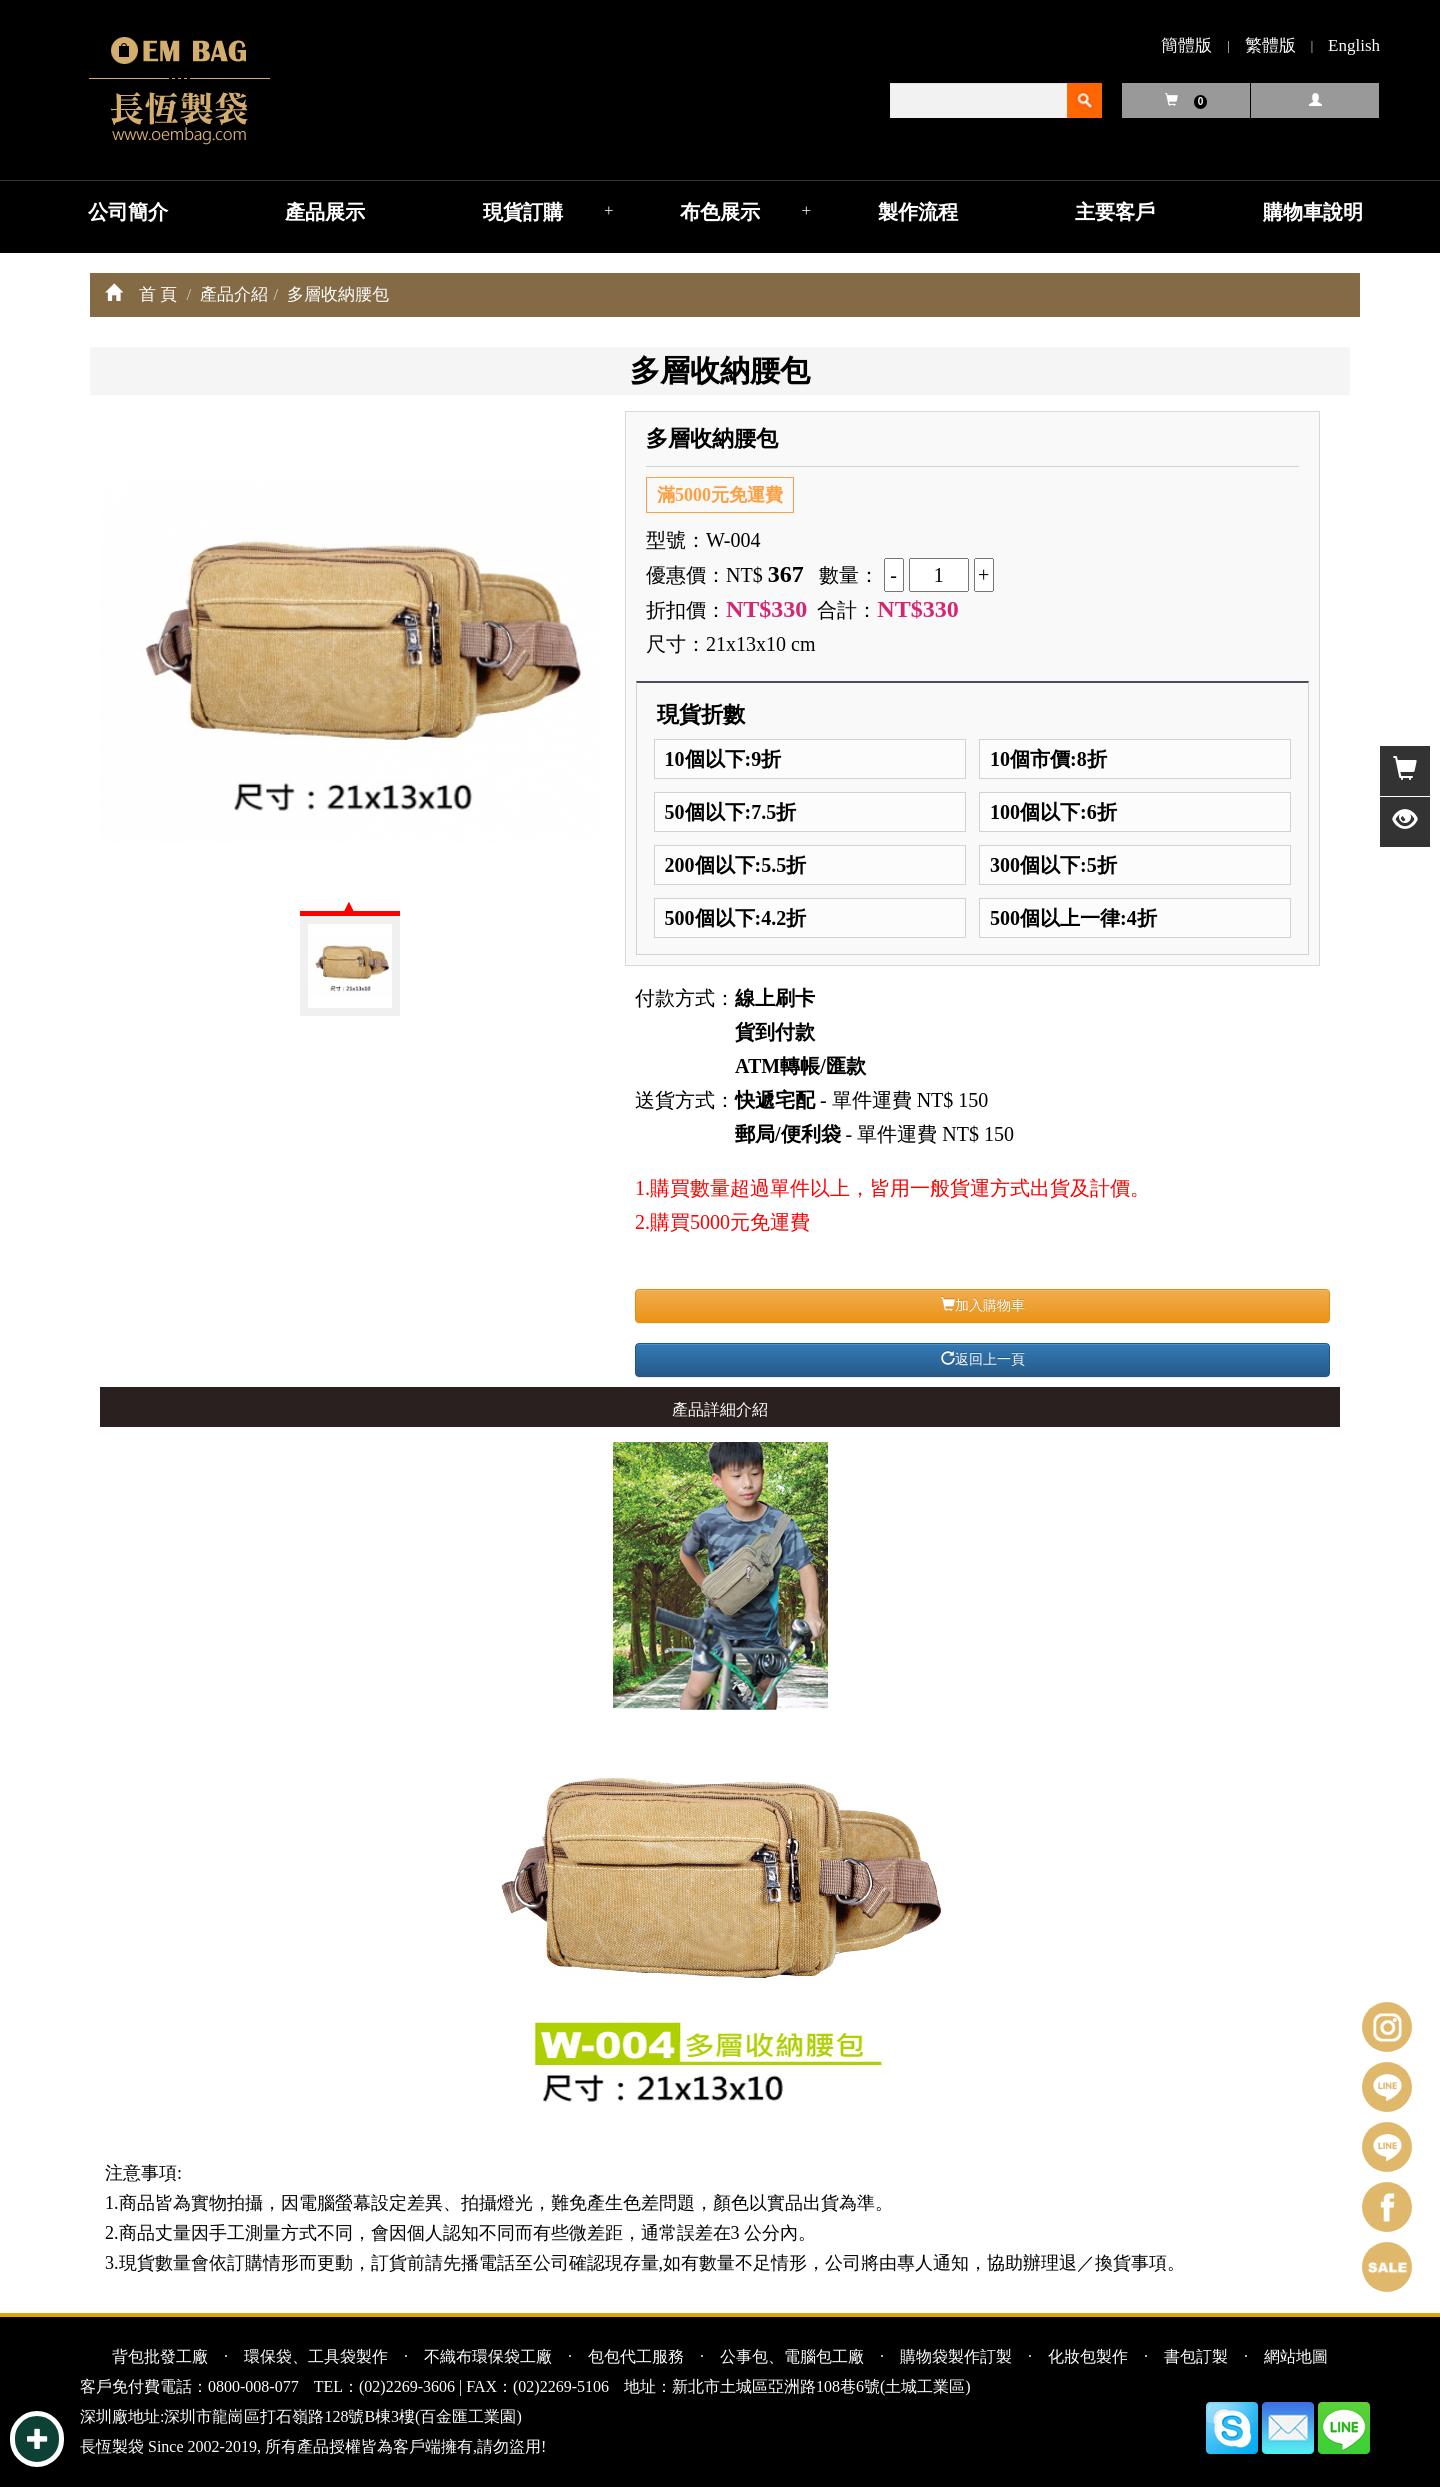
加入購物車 (983, 1305)
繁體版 (1270, 45)
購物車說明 (1313, 212)
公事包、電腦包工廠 (792, 2356)
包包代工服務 (636, 2356)
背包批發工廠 (160, 2356)
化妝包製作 (1088, 2356)
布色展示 (720, 212)
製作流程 (918, 212)
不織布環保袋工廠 (488, 2356)
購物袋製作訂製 (956, 2356)
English (1354, 45)
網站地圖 (1296, 2356)
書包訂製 (1196, 2356)
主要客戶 (1115, 212)
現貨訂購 (523, 212)
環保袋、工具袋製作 (316, 2356)
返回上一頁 (983, 1359)
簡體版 (1186, 45)
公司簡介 (128, 212)
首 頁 (158, 294)
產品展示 (325, 212)
